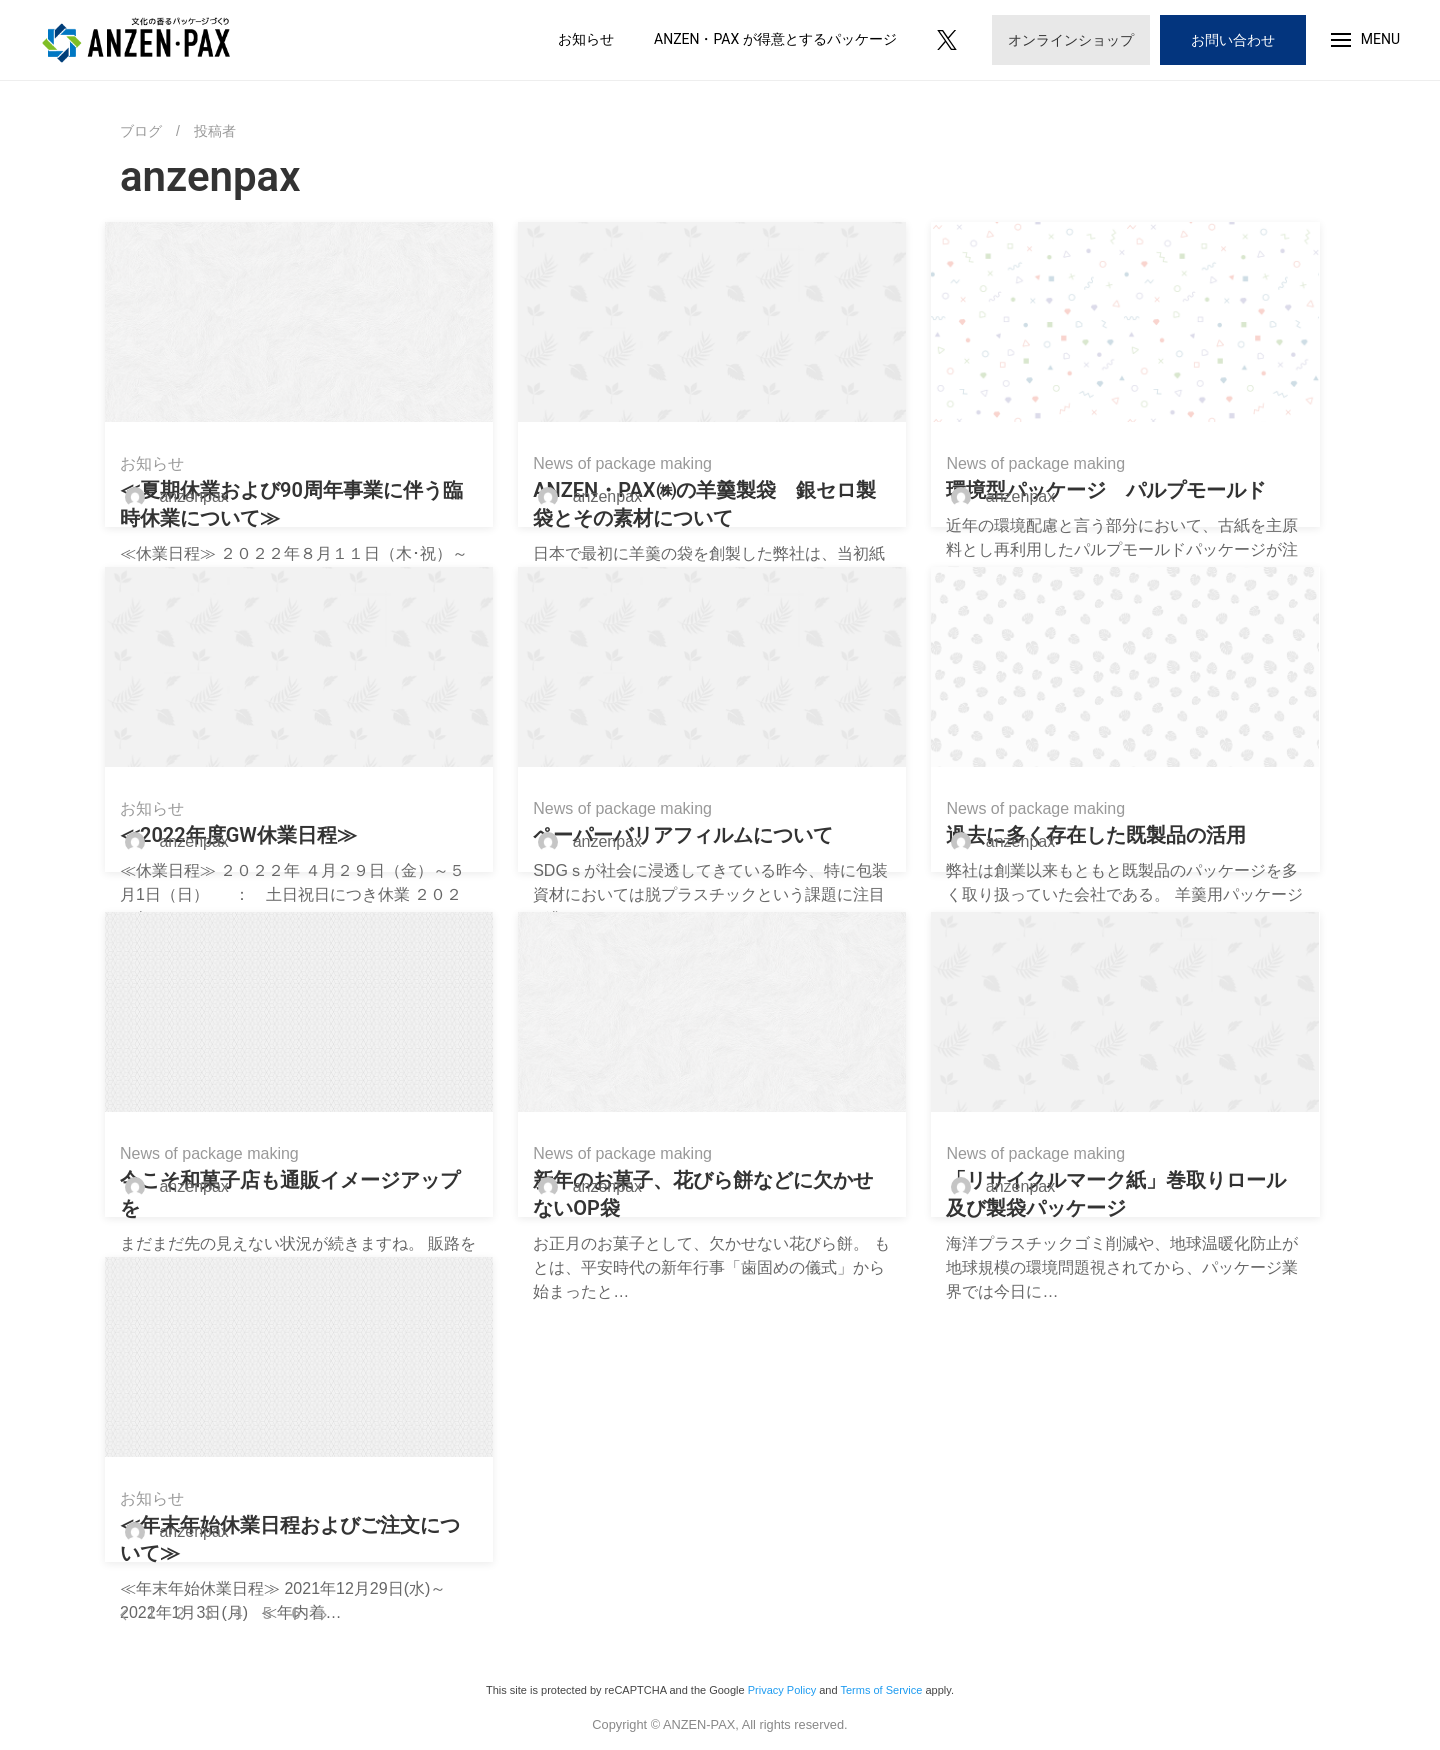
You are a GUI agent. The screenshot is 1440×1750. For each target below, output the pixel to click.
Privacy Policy (782, 1690)
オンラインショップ (1071, 40)
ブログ (141, 131)
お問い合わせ (1233, 40)
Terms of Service (881, 1690)
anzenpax (172, 496)
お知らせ (586, 39)
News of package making (622, 463)
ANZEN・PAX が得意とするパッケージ (775, 39)
